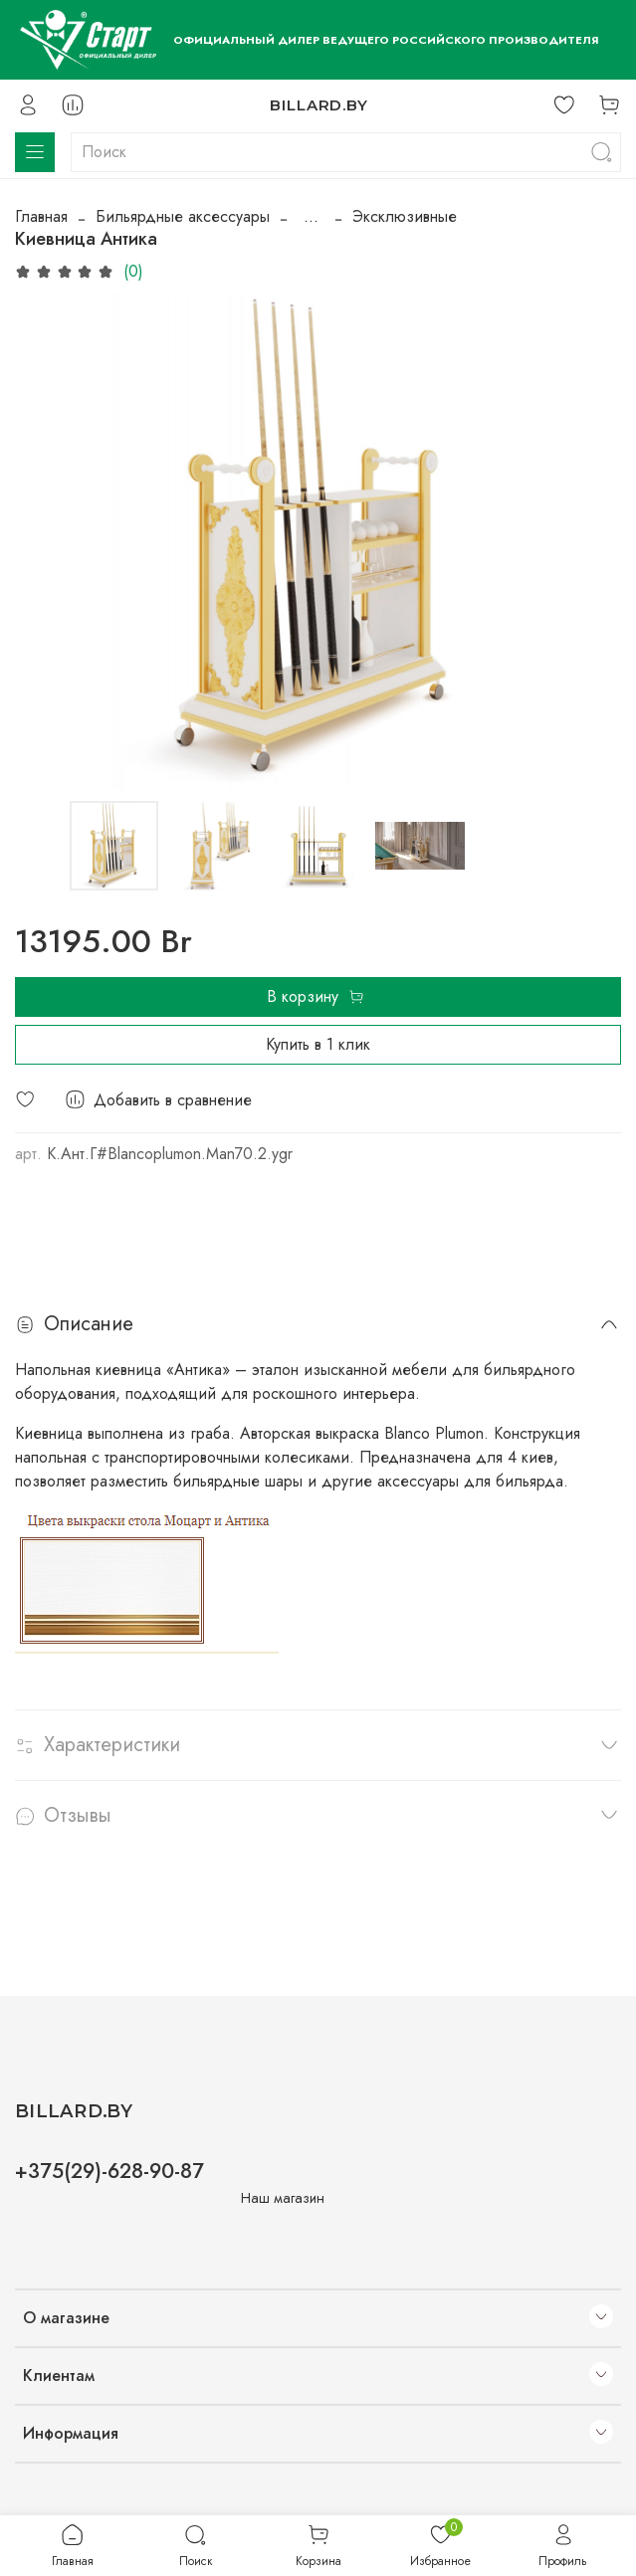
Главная (41, 216)
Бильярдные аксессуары (183, 216)
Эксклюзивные (404, 216)
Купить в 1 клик (318, 1044)
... (311, 217)
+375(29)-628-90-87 (109, 2171)
